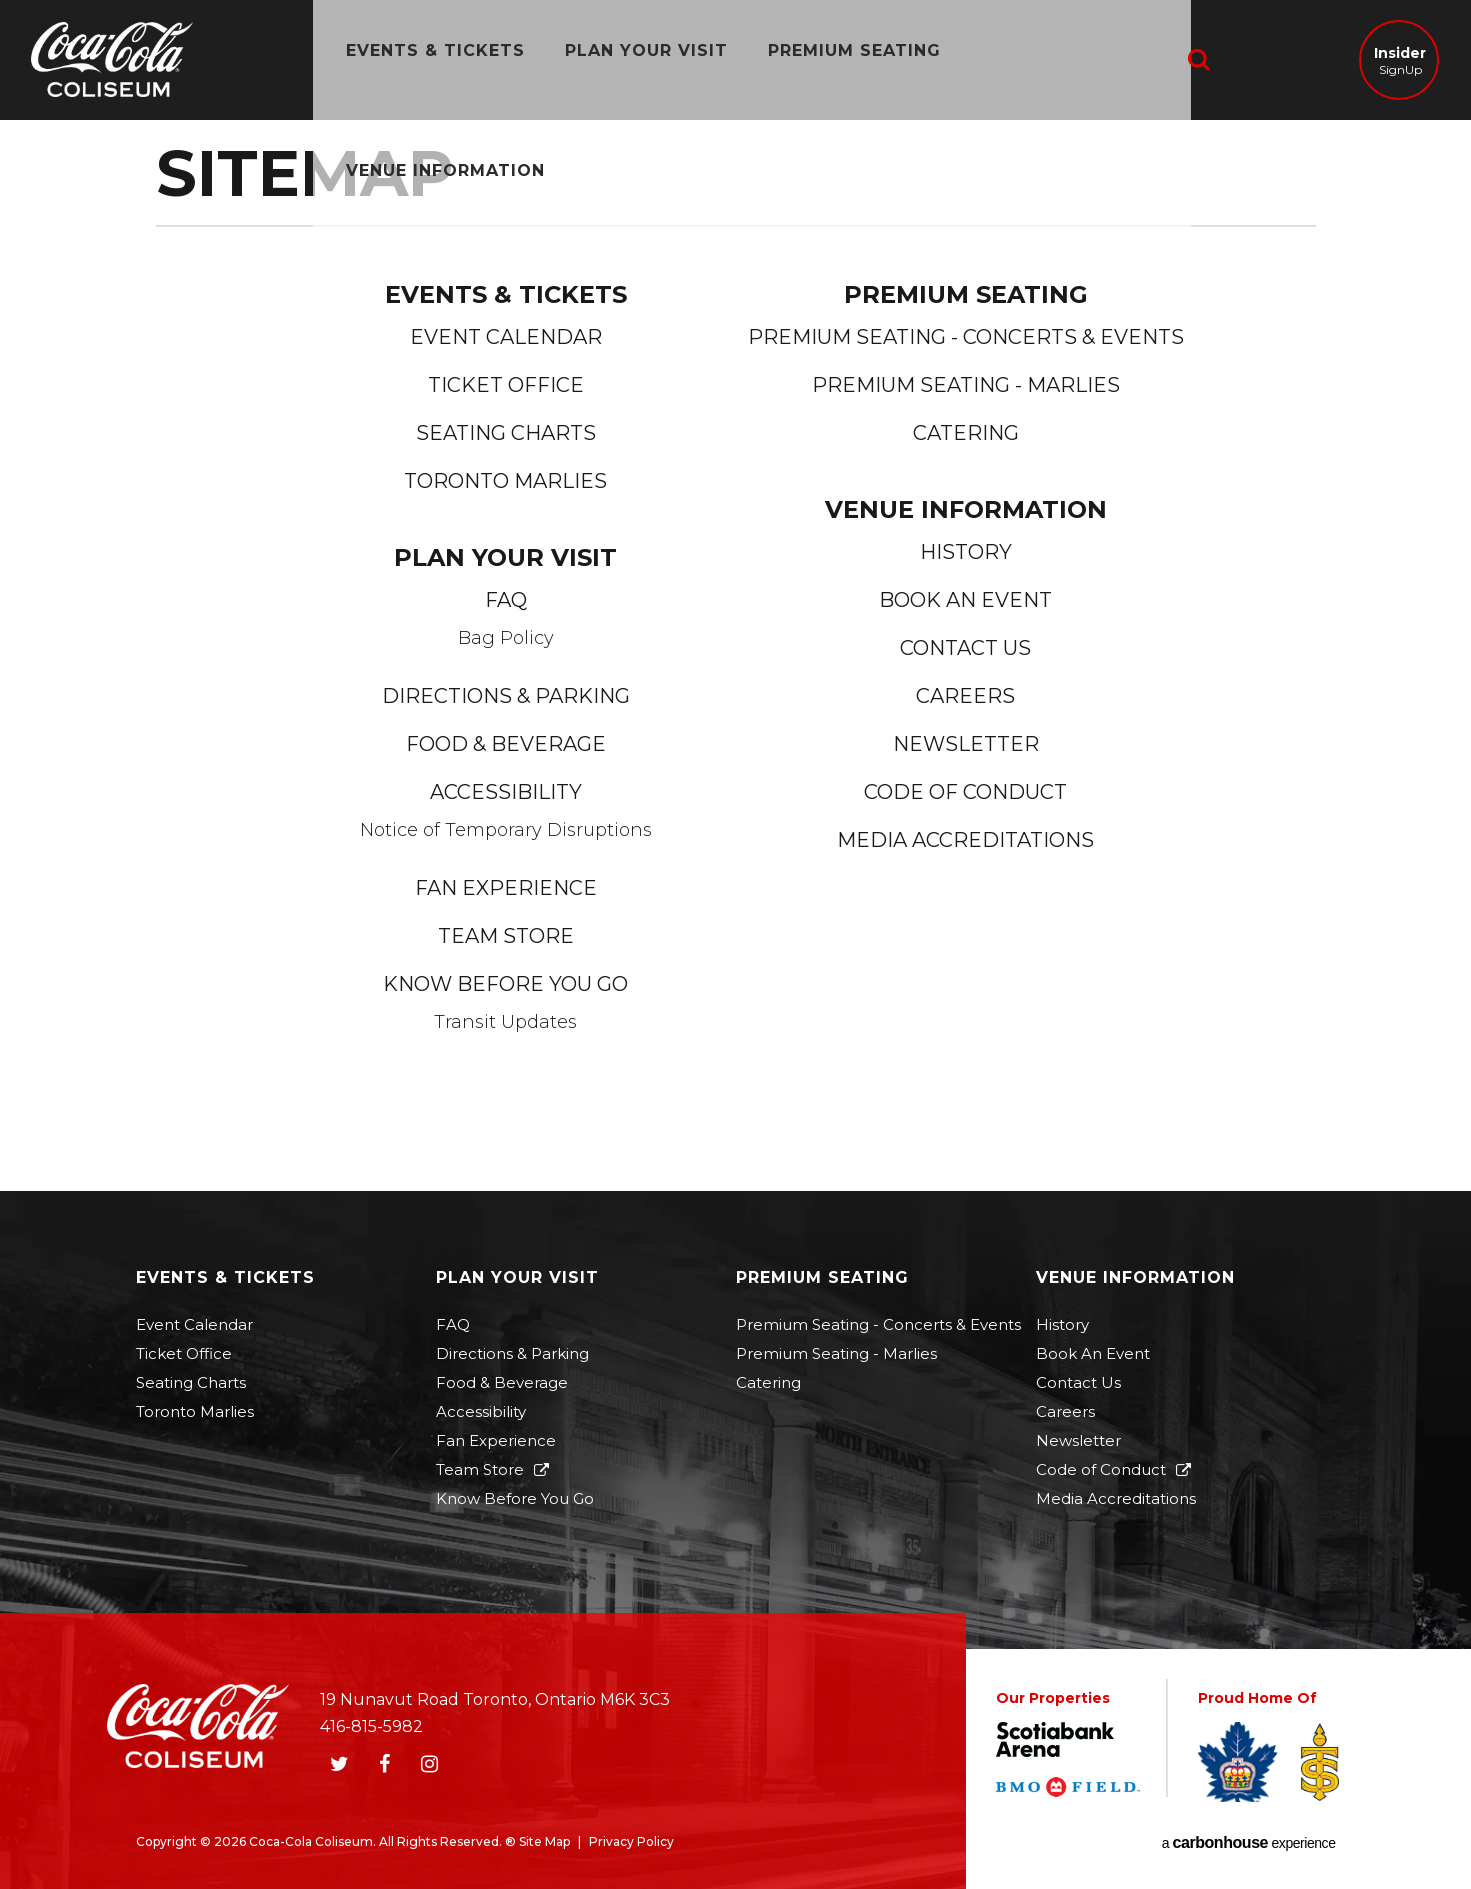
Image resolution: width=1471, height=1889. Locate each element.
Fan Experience (506, 888)
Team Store (506, 936)
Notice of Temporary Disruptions (506, 830)
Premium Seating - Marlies (966, 385)
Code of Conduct (965, 792)
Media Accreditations (965, 840)
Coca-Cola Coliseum (112, 62)
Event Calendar (506, 337)
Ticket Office (506, 385)
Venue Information (1067, 59)
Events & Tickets (422, 59)
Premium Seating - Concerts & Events (966, 337)
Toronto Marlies (505, 481)
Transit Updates (505, 1022)
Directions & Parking (506, 696)
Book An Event (965, 600)
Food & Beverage (506, 744)
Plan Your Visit (633, 59)
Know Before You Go (505, 984)
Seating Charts (506, 433)
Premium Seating (841, 59)
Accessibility (506, 792)
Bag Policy (506, 638)
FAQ (506, 600)
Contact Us (965, 648)
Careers (965, 696)
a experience (1249, 1843)
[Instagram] (430, 1764)
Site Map (544, 1841)
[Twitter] (340, 1764)
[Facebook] (385, 1764)
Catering (966, 433)
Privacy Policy (631, 1841)
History (966, 552)
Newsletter (966, 744)
